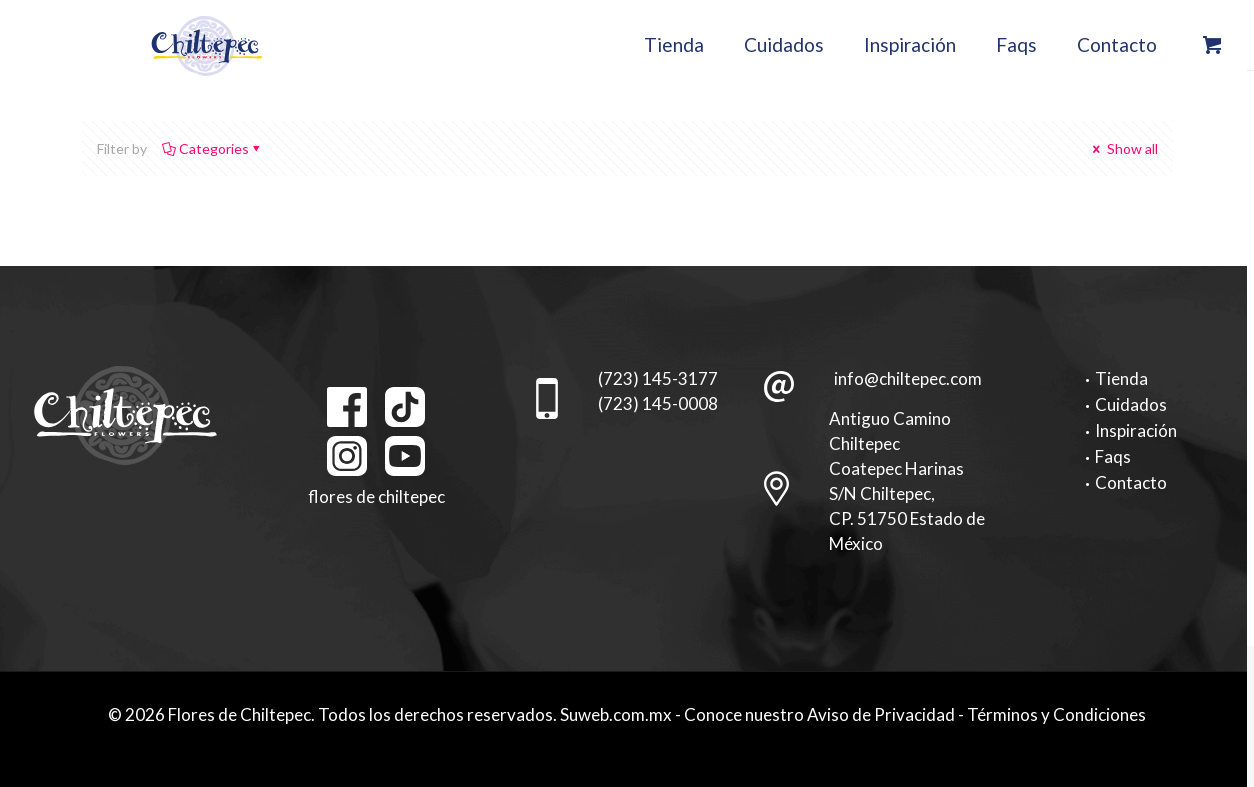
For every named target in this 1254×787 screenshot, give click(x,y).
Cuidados (1131, 404)
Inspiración (1136, 430)
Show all (1124, 148)
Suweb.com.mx (616, 714)
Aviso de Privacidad (881, 714)
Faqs (1113, 456)
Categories (212, 148)
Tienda (1121, 378)
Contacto (1131, 482)
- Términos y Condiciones (1052, 714)
